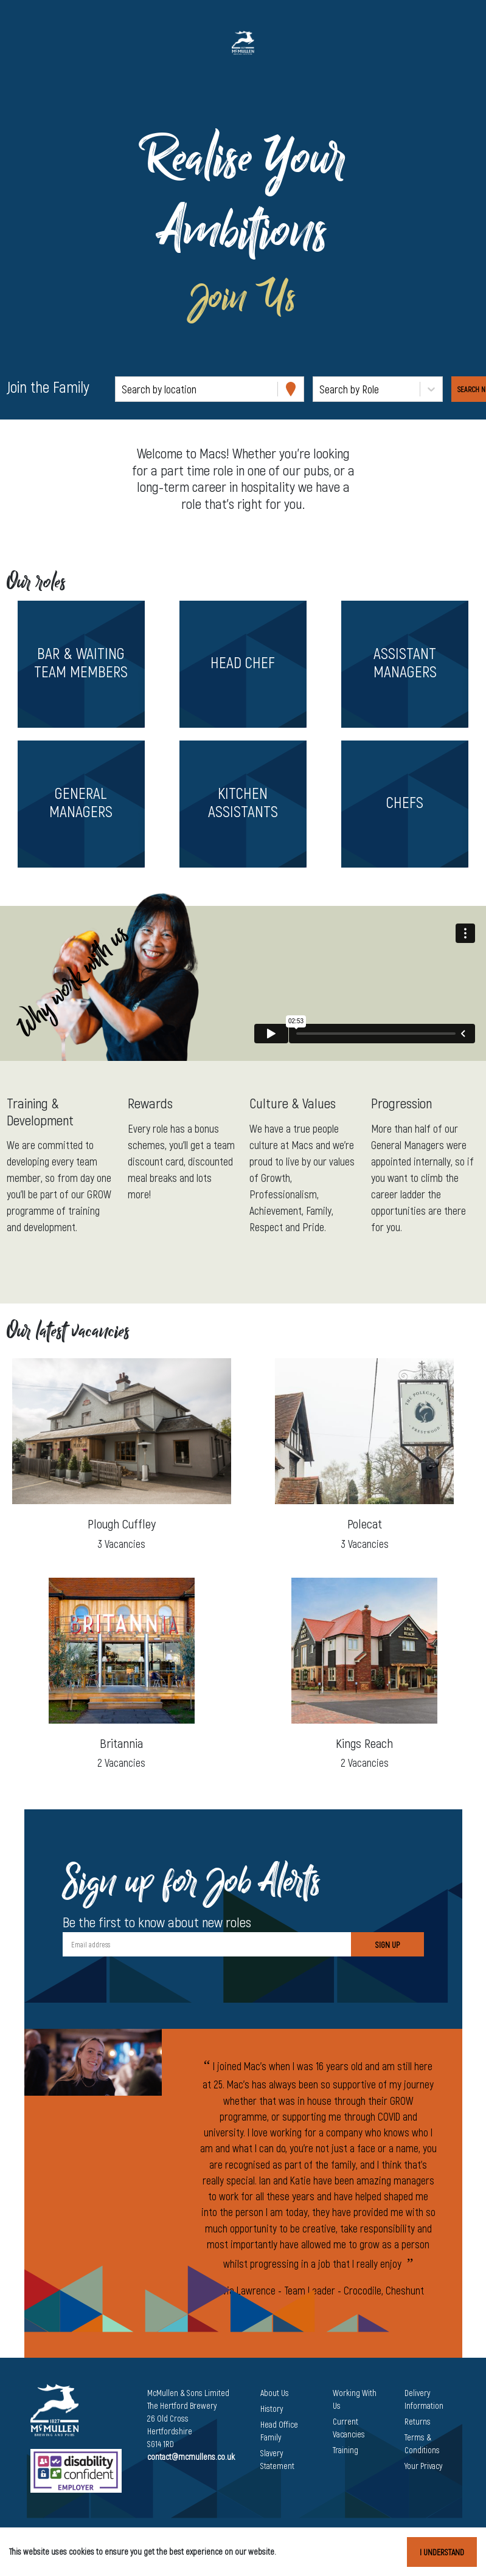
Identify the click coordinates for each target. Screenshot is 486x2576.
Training (345, 2450)
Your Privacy (423, 2465)
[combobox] (123, 389)
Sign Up (387, 1944)
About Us (274, 2393)
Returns (417, 2421)
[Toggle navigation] (27, 42)
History (271, 2408)
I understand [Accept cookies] (442, 2552)
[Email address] (207, 1944)
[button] (81, 664)
